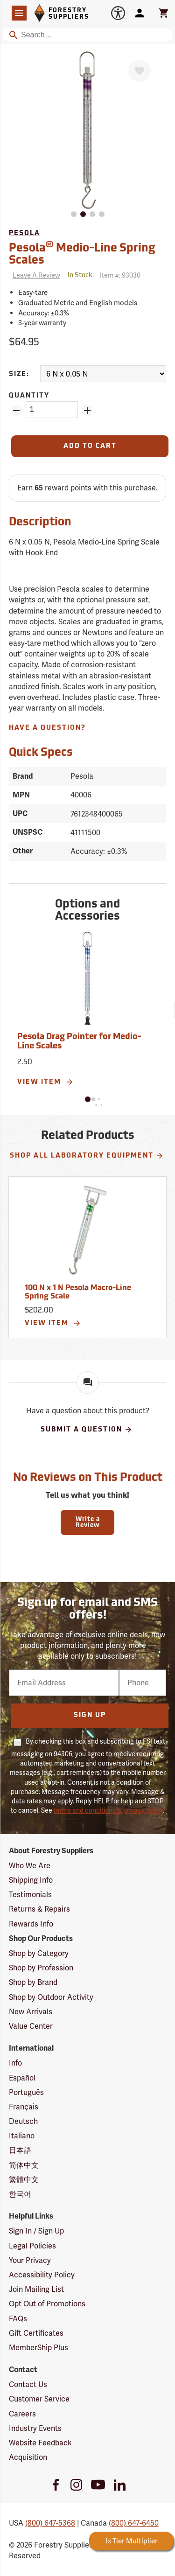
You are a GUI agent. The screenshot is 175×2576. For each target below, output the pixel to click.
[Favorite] (139, 71)
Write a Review (88, 1522)
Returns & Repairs (39, 1909)
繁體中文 (24, 2180)
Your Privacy (30, 2260)
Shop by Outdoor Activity (51, 1997)
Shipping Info (31, 1880)
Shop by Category (39, 1953)
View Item (45, 1082)
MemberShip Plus (38, 2348)
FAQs (18, 2319)
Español (22, 2078)
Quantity (29, 395)
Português (26, 2092)
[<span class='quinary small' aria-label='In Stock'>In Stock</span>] (80, 275)
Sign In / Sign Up (36, 2231)
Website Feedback (40, 2443)
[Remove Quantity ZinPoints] (16, 410)
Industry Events (35, 2428)
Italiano (22, 2136)
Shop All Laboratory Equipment (87, 1156)
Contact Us (28, 2384)
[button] (88, 1099)
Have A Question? (47, 728)
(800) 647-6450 (134, 2523)
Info (15, 2063)
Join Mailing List (36, 2289)
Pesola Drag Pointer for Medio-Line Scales (79, 1042)
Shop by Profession (41, 1968)
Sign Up (90, 1715)
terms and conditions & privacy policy (108, 1810)
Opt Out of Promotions (47, 2304)
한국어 (20, 2194)
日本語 (20, 2150)
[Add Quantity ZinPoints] (87, 410)
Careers (22, 2414)
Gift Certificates (36, 2333)
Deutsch (23, 2121)
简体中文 (24, 2165)
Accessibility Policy (42, 2275)
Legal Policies (32, 2246)
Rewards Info (31, 1924)
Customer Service (39, 2399)
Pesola (24, 233)
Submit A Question (87, 1429)
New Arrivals (30, 2012)
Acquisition (28, 2457)
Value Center (31, 2026)
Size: (19, 374)
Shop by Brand (33, 1982)
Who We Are (29, 1866)
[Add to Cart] (90, 446)
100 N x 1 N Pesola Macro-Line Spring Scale (78, 1292)
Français (23, 2107)
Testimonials (30, 1894)
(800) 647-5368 (50, 2523)
